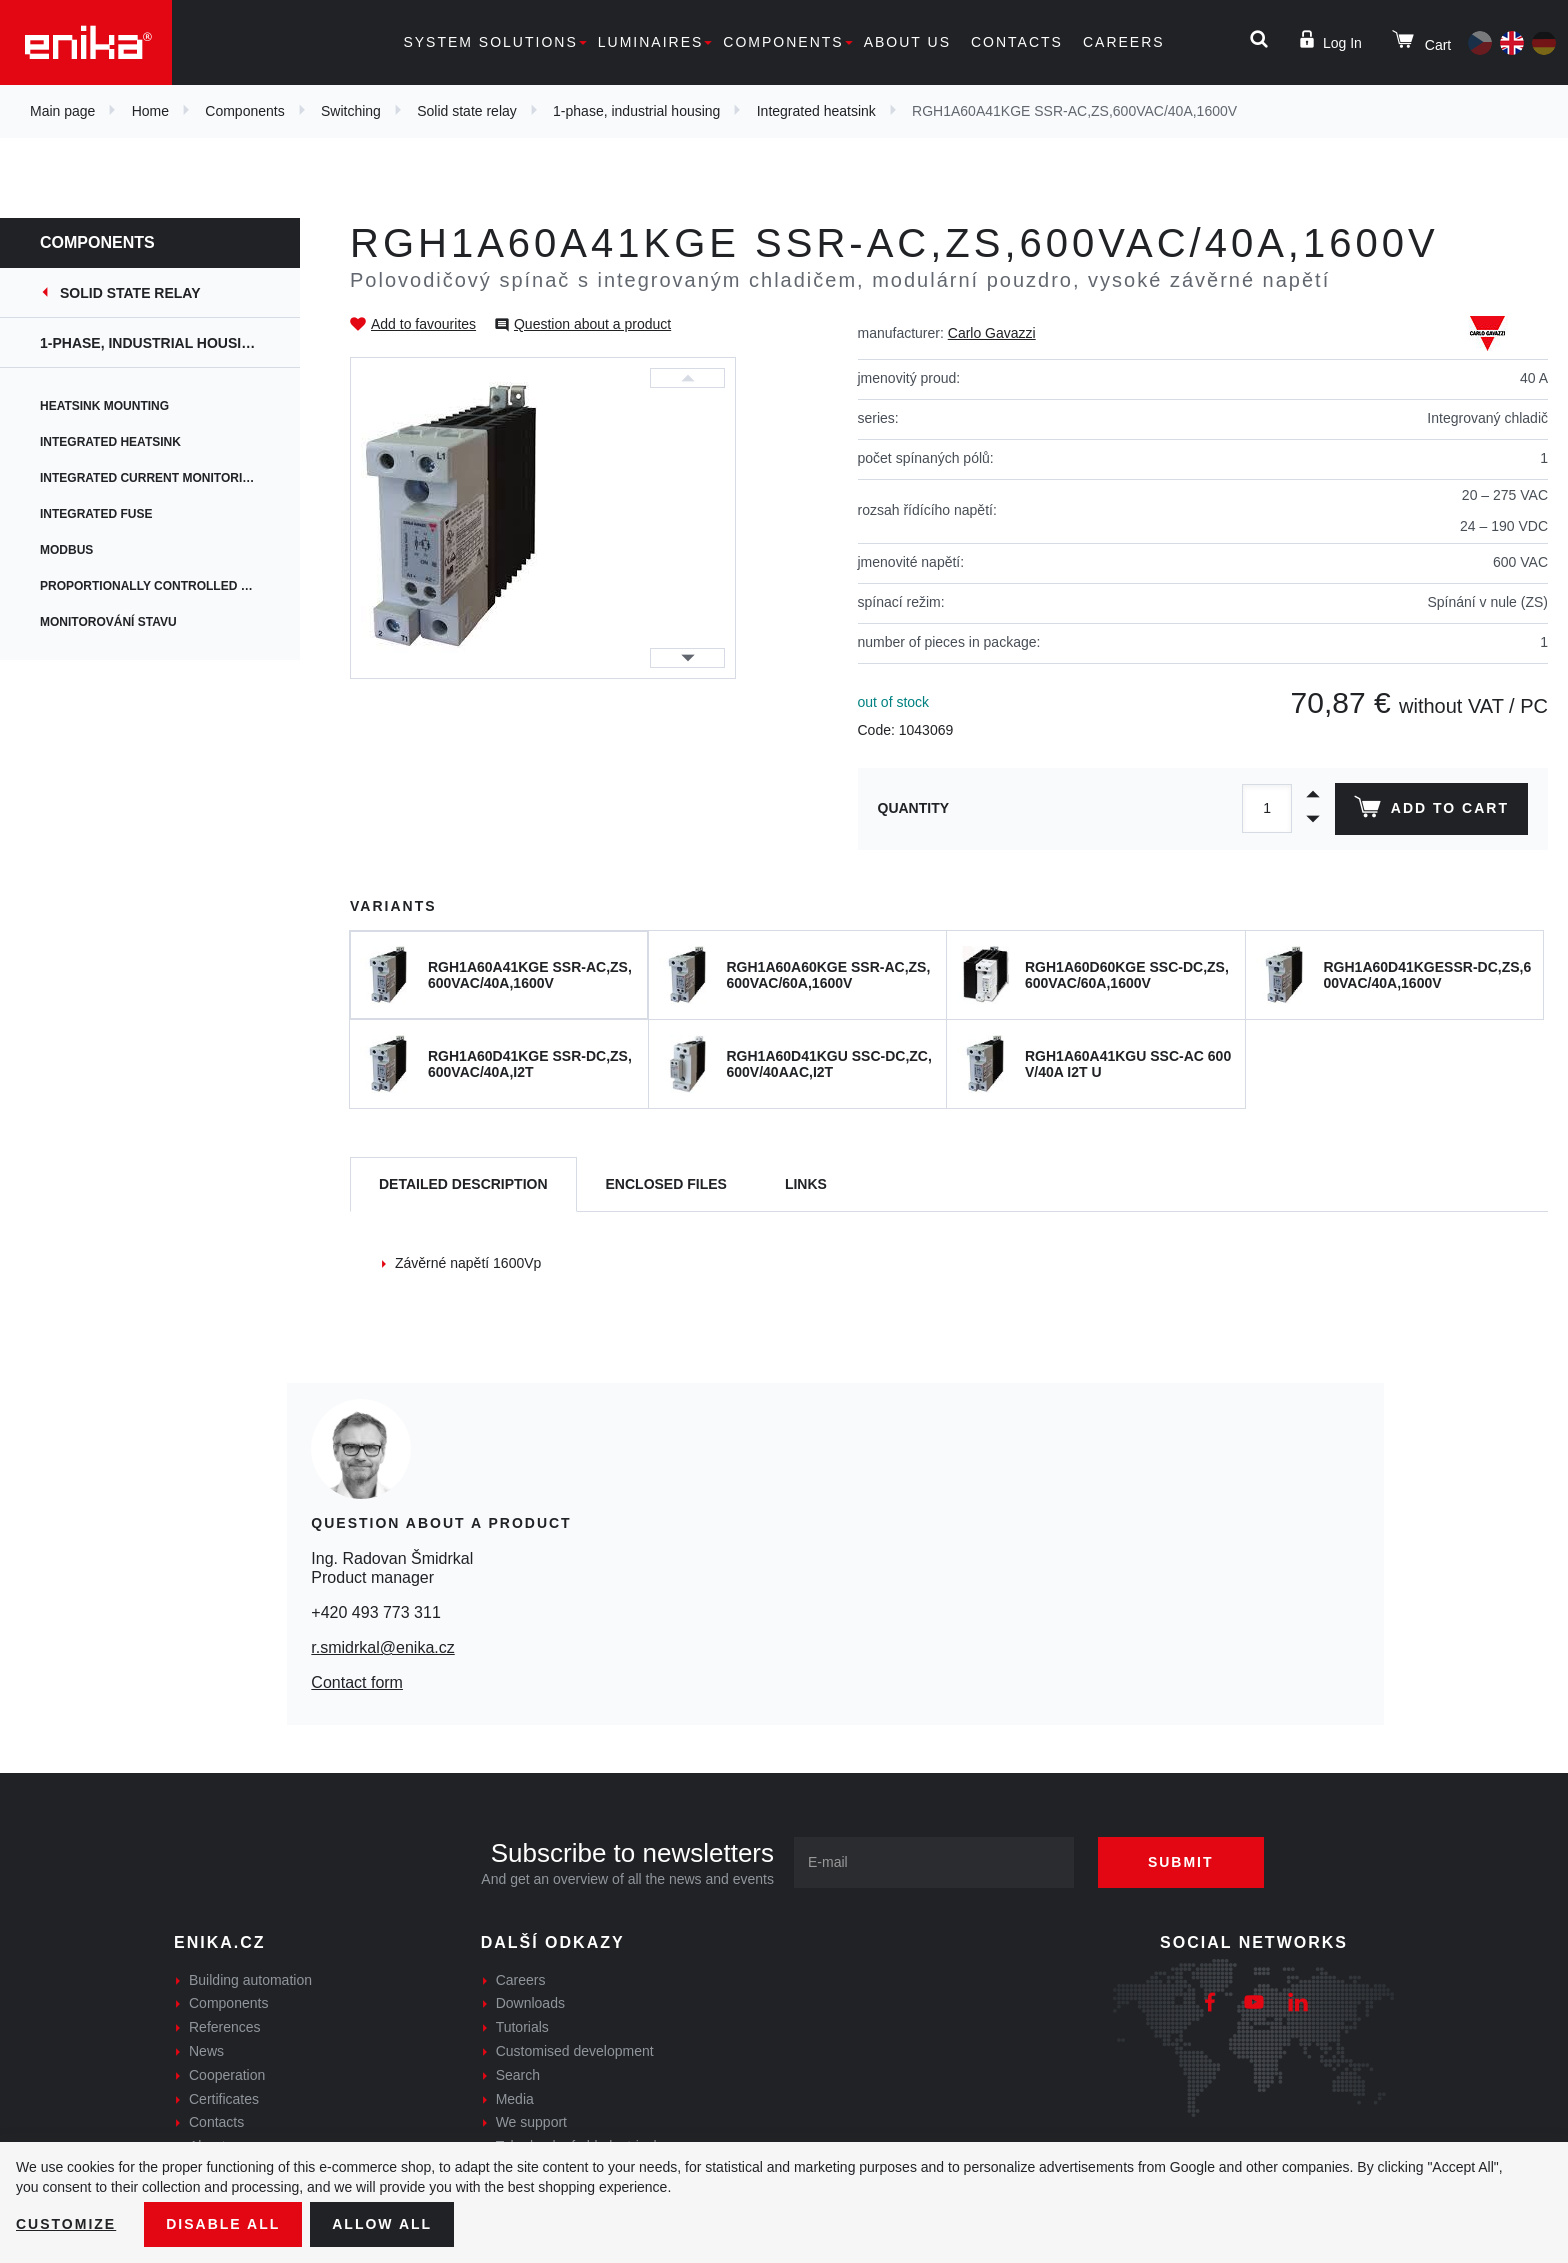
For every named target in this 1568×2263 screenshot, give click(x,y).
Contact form (357, 1682)
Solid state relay (467, 111)
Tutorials (522, 2027)
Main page (62, 111)
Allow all (382, 2224)
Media (515, 2099)
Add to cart (1431, 811)
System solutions (490, 42)
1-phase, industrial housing (636, 111)
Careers (1124, 42)
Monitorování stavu (108, 622)
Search (518, 2075)
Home (150, 111)
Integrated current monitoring (150, 478)
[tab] (463, 1184)
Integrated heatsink (816, 111)
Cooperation (227, 2075)
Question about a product (592, 324)
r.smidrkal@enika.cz (382, 1647)
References (225, 2027)
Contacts (1017, 42)
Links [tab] (806, 1184)
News (206, 2051)
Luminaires (651, 42)
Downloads (530, 2003)
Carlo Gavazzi (992, 333)
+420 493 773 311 (375, 1612)
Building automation (250, 1980)
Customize (66, 2224)
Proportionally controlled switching (170, 586)
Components (783, 42)
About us (907, 42)
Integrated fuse (96, 514)
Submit (1181, 1862)
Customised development (575, 2051)
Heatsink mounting (104, 406)
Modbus (66, 550)
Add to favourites (423, 324)
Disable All (223, 2224)
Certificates (224, 2099)
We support (531, 2122)
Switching (351, 111)
